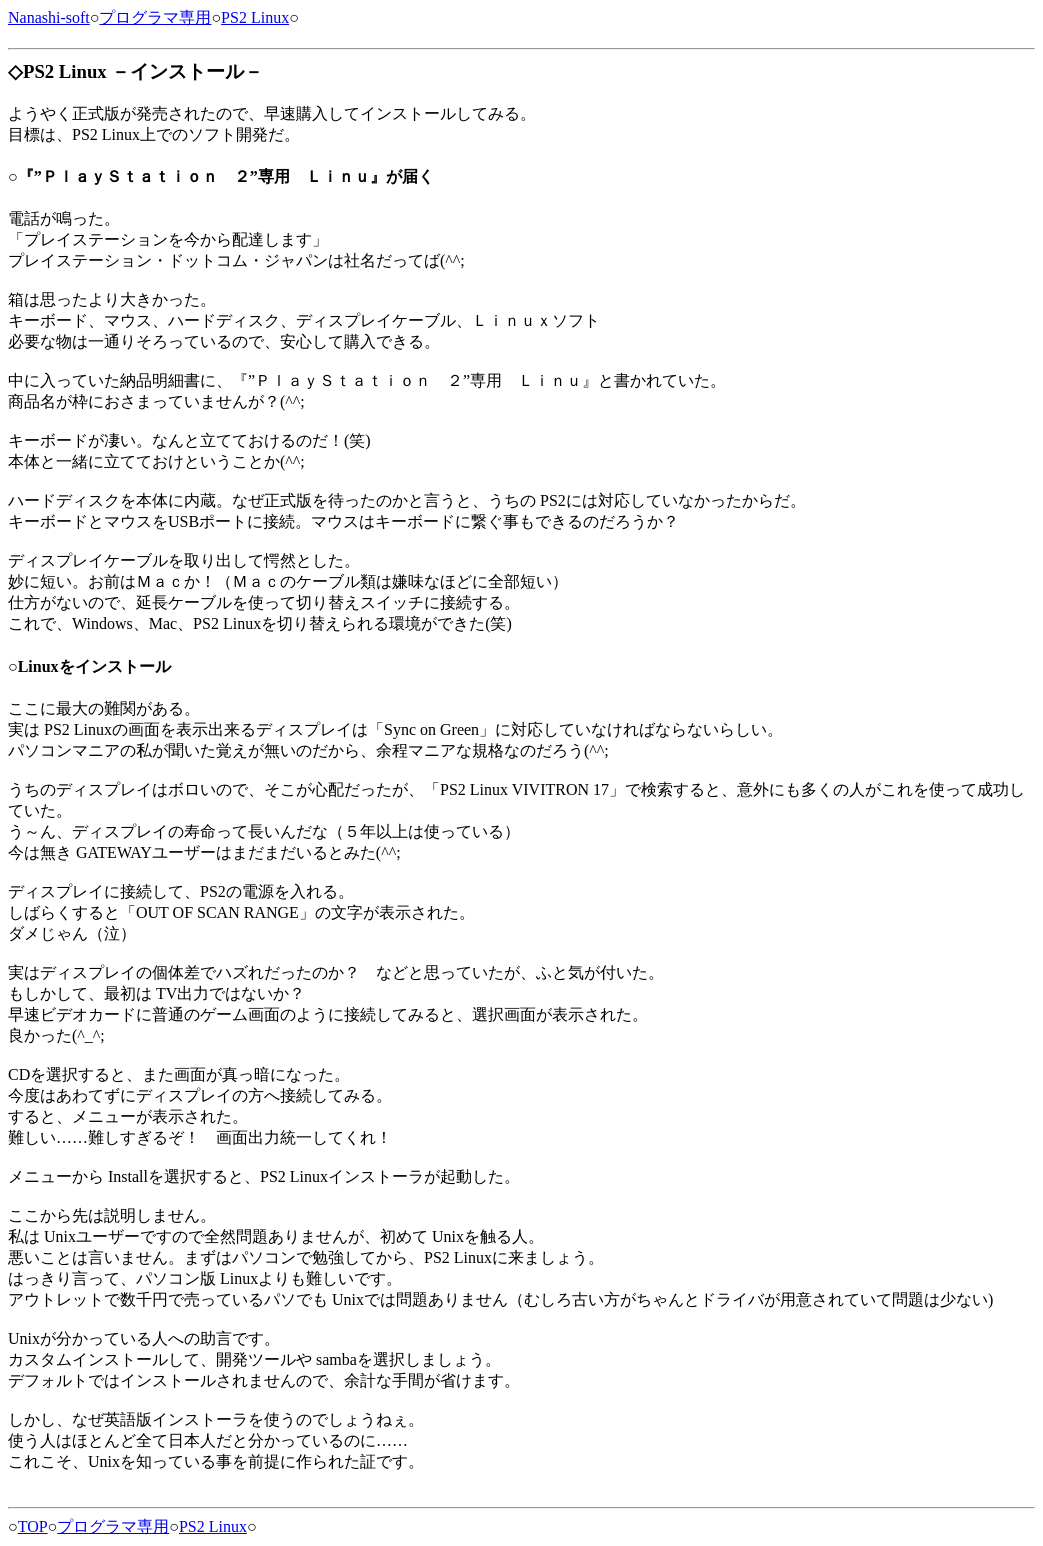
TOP (33, 1526)
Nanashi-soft (49, 17)
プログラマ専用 (155, 17)
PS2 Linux (255, 17)
